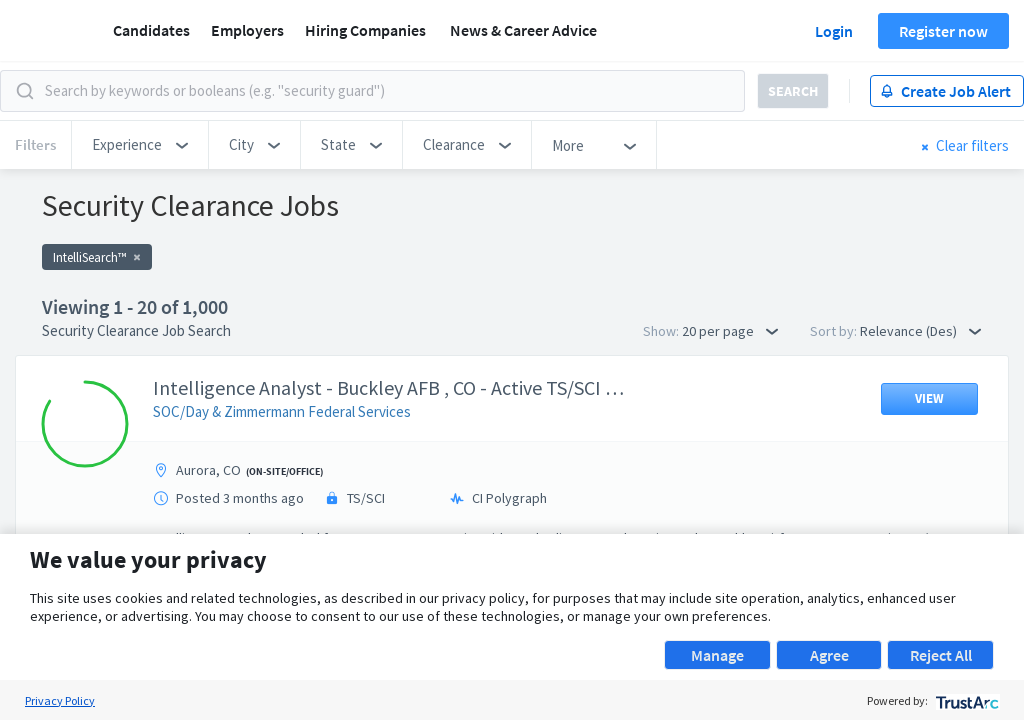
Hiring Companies (365, 30)
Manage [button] (717, 655)
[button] (140, 145)
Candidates (151, 30)
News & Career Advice (523, 30)
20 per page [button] (730, 331)
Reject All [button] (941, 655)
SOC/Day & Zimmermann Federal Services (282, 411)
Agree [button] (829, 655)
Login (834, 31)
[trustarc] (965, 700)
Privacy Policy (60, 700)
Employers (247, 30)
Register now (943, 31)
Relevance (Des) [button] (920, 331)
